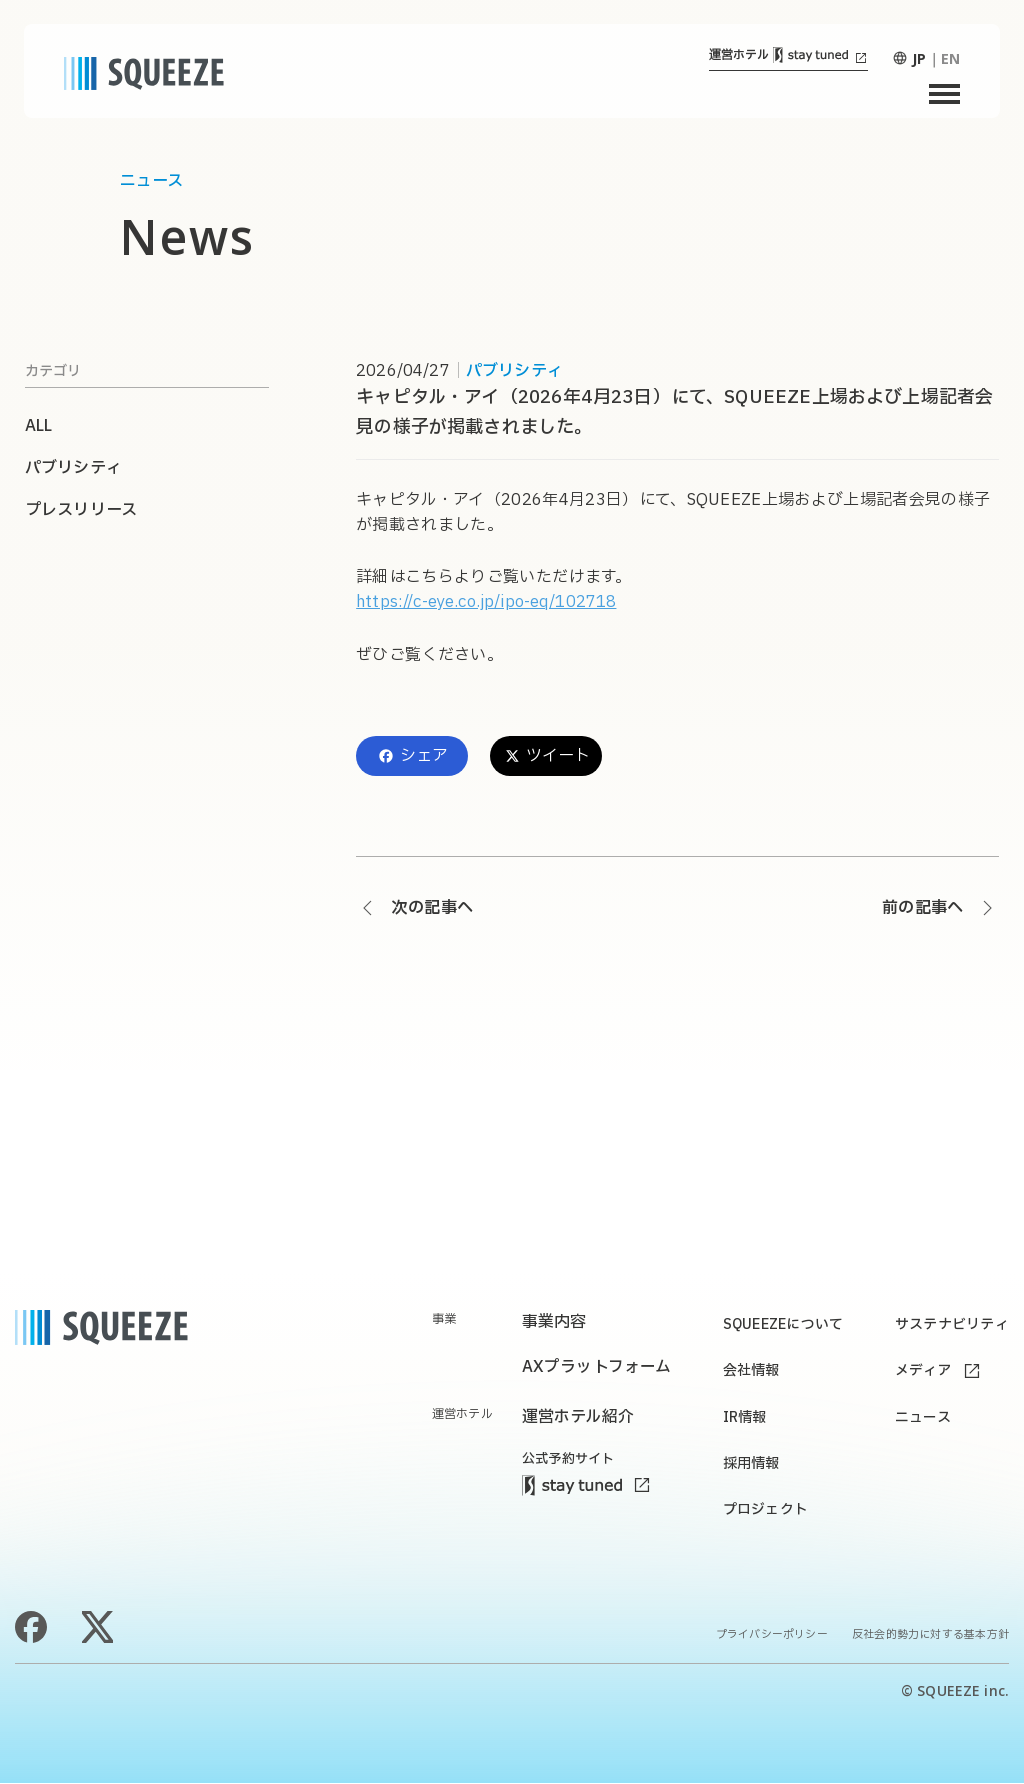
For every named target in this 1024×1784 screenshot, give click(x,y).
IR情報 (744, 1417)
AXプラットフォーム (597, 1368)
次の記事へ (432, 908)
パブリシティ (514, 371)
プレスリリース (81, 510)
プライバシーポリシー (772, 1636)
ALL (38, 426)
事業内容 (554, 1322)
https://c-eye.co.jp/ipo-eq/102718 (486, 602)
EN (950, 58)
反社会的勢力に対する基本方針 (930, 1636)
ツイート (546, 756)
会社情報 (750, 1371)
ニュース (923, 1417)
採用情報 (750, 1463)
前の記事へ (922, 908)
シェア (412, 756)
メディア (923, 1371)
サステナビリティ (952, 1324)
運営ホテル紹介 (578, 1417)
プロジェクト (765, 1510)
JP (919, 58)
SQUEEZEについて (782, 1324)
